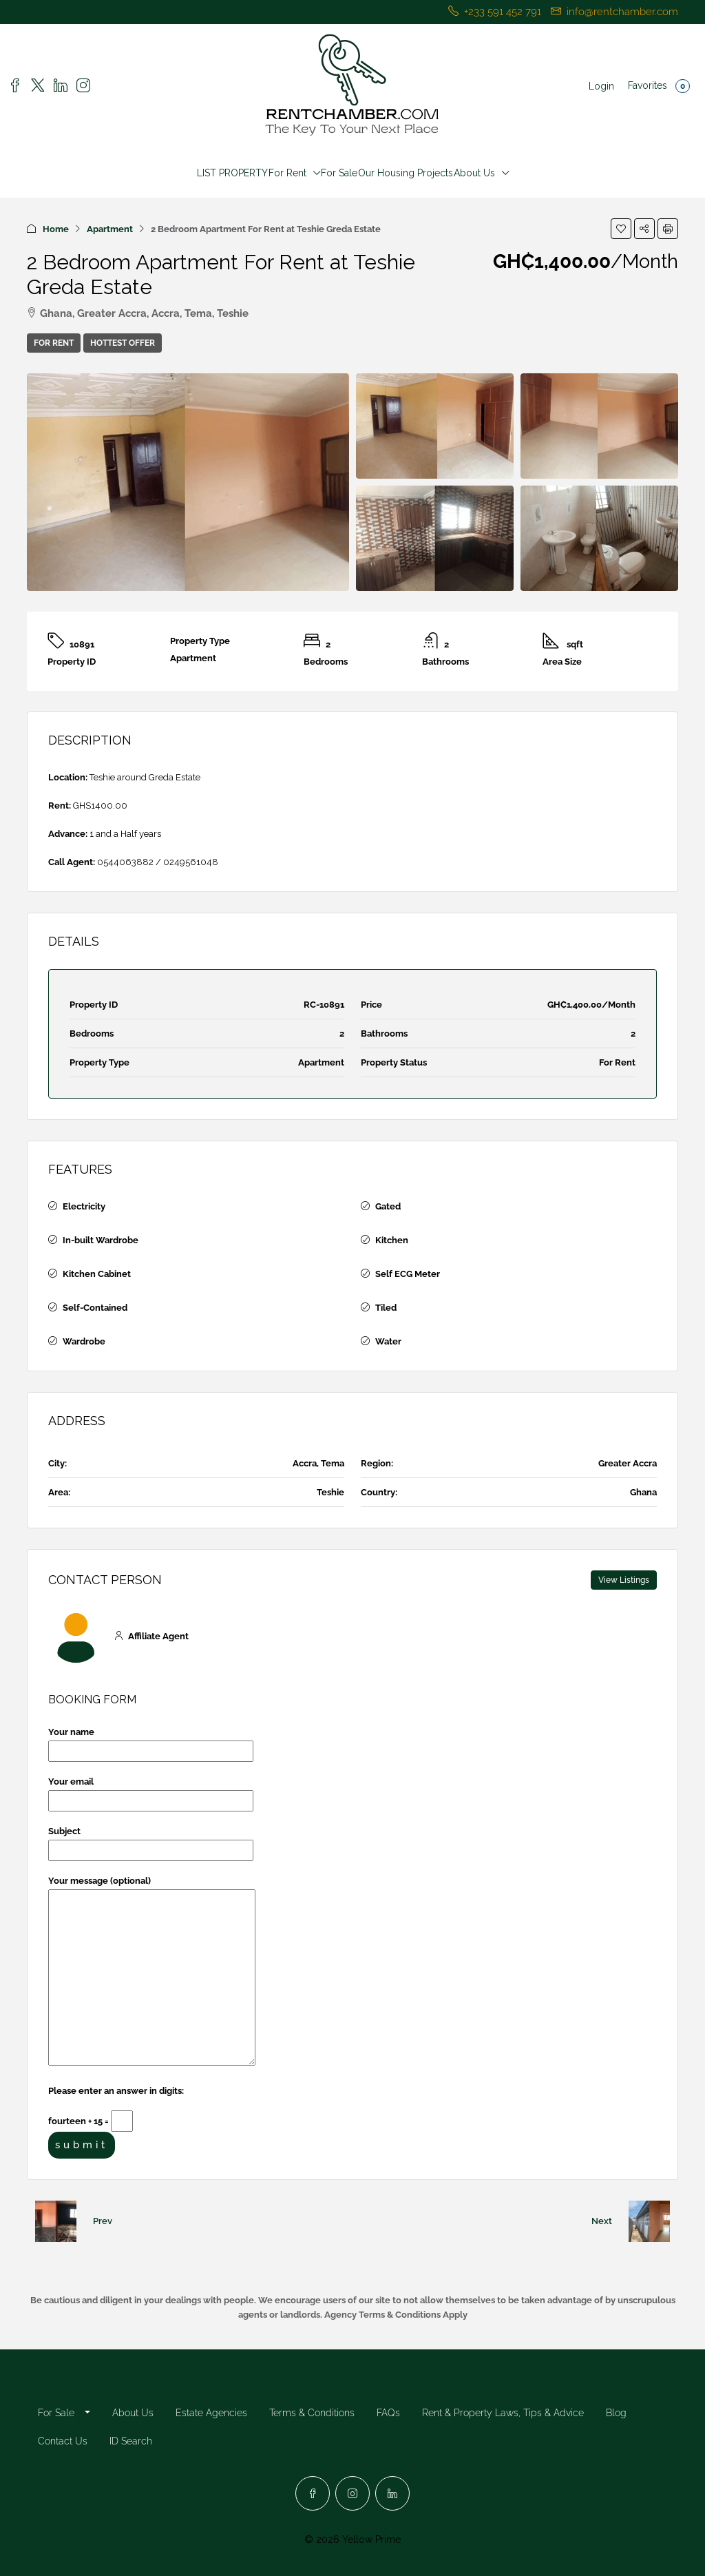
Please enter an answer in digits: (116, 2091)
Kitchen (391, 1240)
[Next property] (649, 2221)
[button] (621, 228)
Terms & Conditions (312, 2412)
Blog (616, 2412)
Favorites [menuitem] (659, 86)
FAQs (388, 2412)
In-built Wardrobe (100, 1240)
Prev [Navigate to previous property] (102, 2221)
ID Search (130, 2441)
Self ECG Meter (407, 1274)
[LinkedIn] (392, 2493)
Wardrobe (84, 1341)
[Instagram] (352, 2493)
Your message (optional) (151, 1972)
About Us (474, 172)
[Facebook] (312, 2493)
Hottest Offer (122, 343)
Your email (150, 1791)
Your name (150, 1741)
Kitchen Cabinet (97, 1274)
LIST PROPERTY (232, 172)
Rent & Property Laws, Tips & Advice (503, 2412)
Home (56, 229)
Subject (150, 1841)
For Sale (339, 172)
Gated (388, 1206)
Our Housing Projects (405, 172)
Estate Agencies (211, 2412)
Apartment (110, 229)
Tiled (386, 1307)
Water (388, 1341)
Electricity (84, 1206)
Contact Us (62, 2441)
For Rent (287, 172)
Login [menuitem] (601, 86)
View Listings (623, 1580)
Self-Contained (95, 1307)
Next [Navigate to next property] (601, 2221)
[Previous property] (55, 2221)
